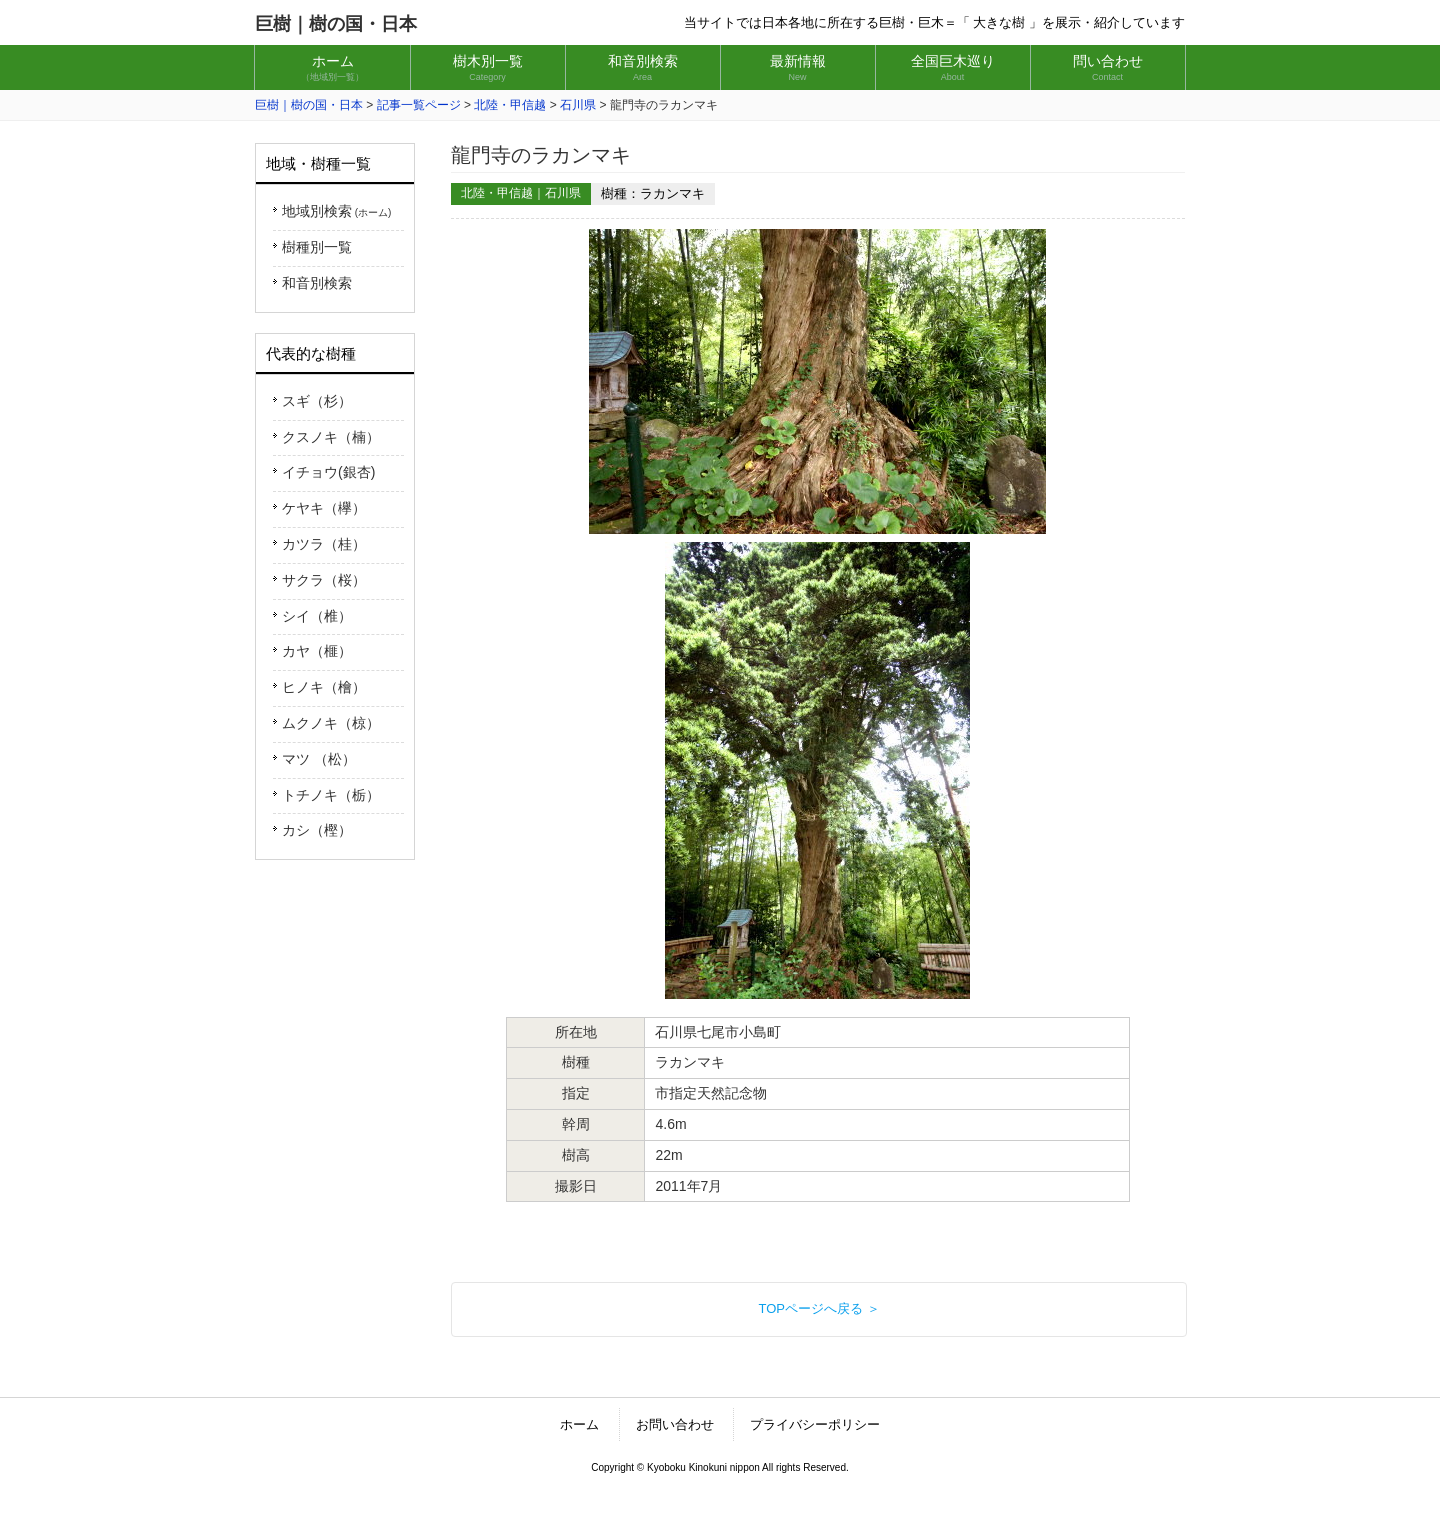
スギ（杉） (317, 401)
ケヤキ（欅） (324, 508)
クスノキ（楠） (331, 437)
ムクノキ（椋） (331, 723)
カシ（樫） (317, 830)
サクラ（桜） (324, 580)
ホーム (579, 1424)
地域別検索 (336, 211)
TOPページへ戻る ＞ (818, 1308)
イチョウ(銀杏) (328, 472)
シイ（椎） (317, 616)
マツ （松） (319, 759)
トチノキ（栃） (331, 795)
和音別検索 (317, 283)
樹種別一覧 (317, 247)
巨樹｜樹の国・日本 (336, 24)
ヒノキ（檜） (324, 687)
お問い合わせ (675, 1424)
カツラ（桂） (324, 544)
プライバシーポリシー (815, 1424)
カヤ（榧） (317, 651)
